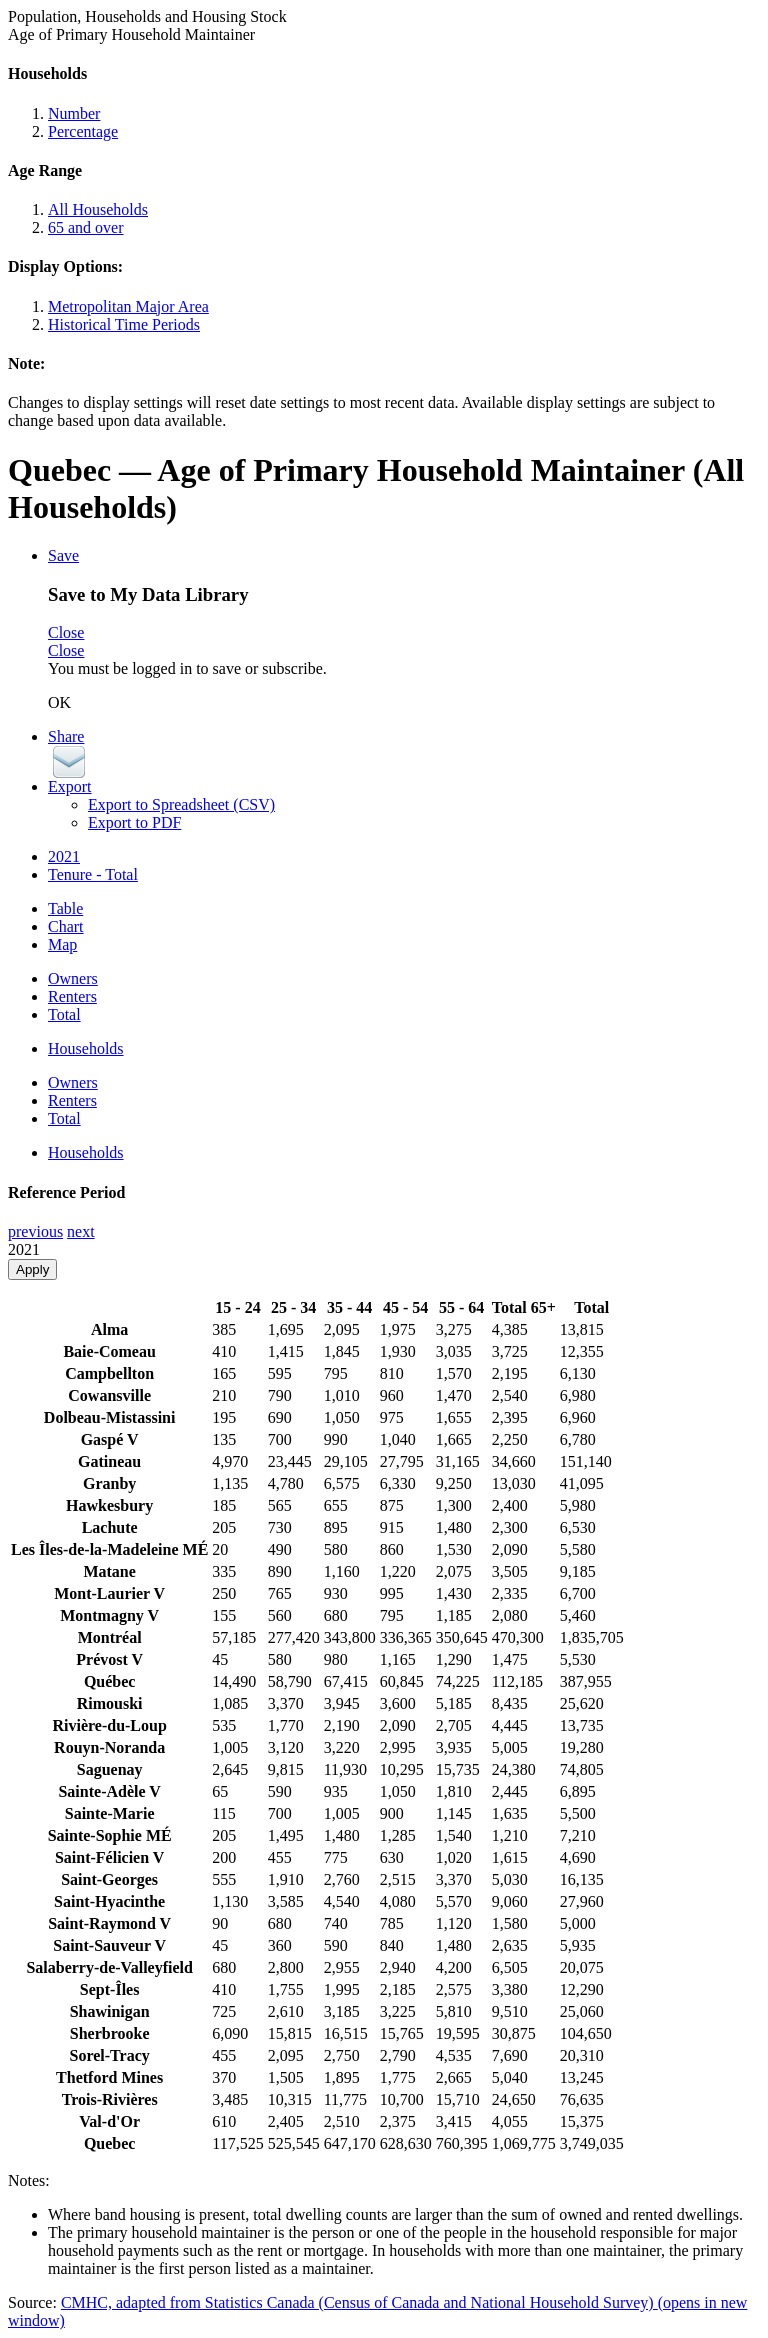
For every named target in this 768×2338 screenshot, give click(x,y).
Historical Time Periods (124, 324)
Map (62, 944)
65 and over (86, 227)
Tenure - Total (93, 874)
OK (59, 702)
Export (70, 786)
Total (64, 1014)
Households (86, 1048)
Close (66, 632)
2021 (64, 856)
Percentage (83, 131)
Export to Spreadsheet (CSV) (181, 804)
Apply (32, 1269)
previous (35, 1231)
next (81, 1231)
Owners (73, 978)
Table (65, 908)
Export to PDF (134, 822)
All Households (98, 209)
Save (63, 555)
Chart (66, 926)
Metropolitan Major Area (128, 306)
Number (74, 113)
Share (66, 736)
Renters (72, 996)
